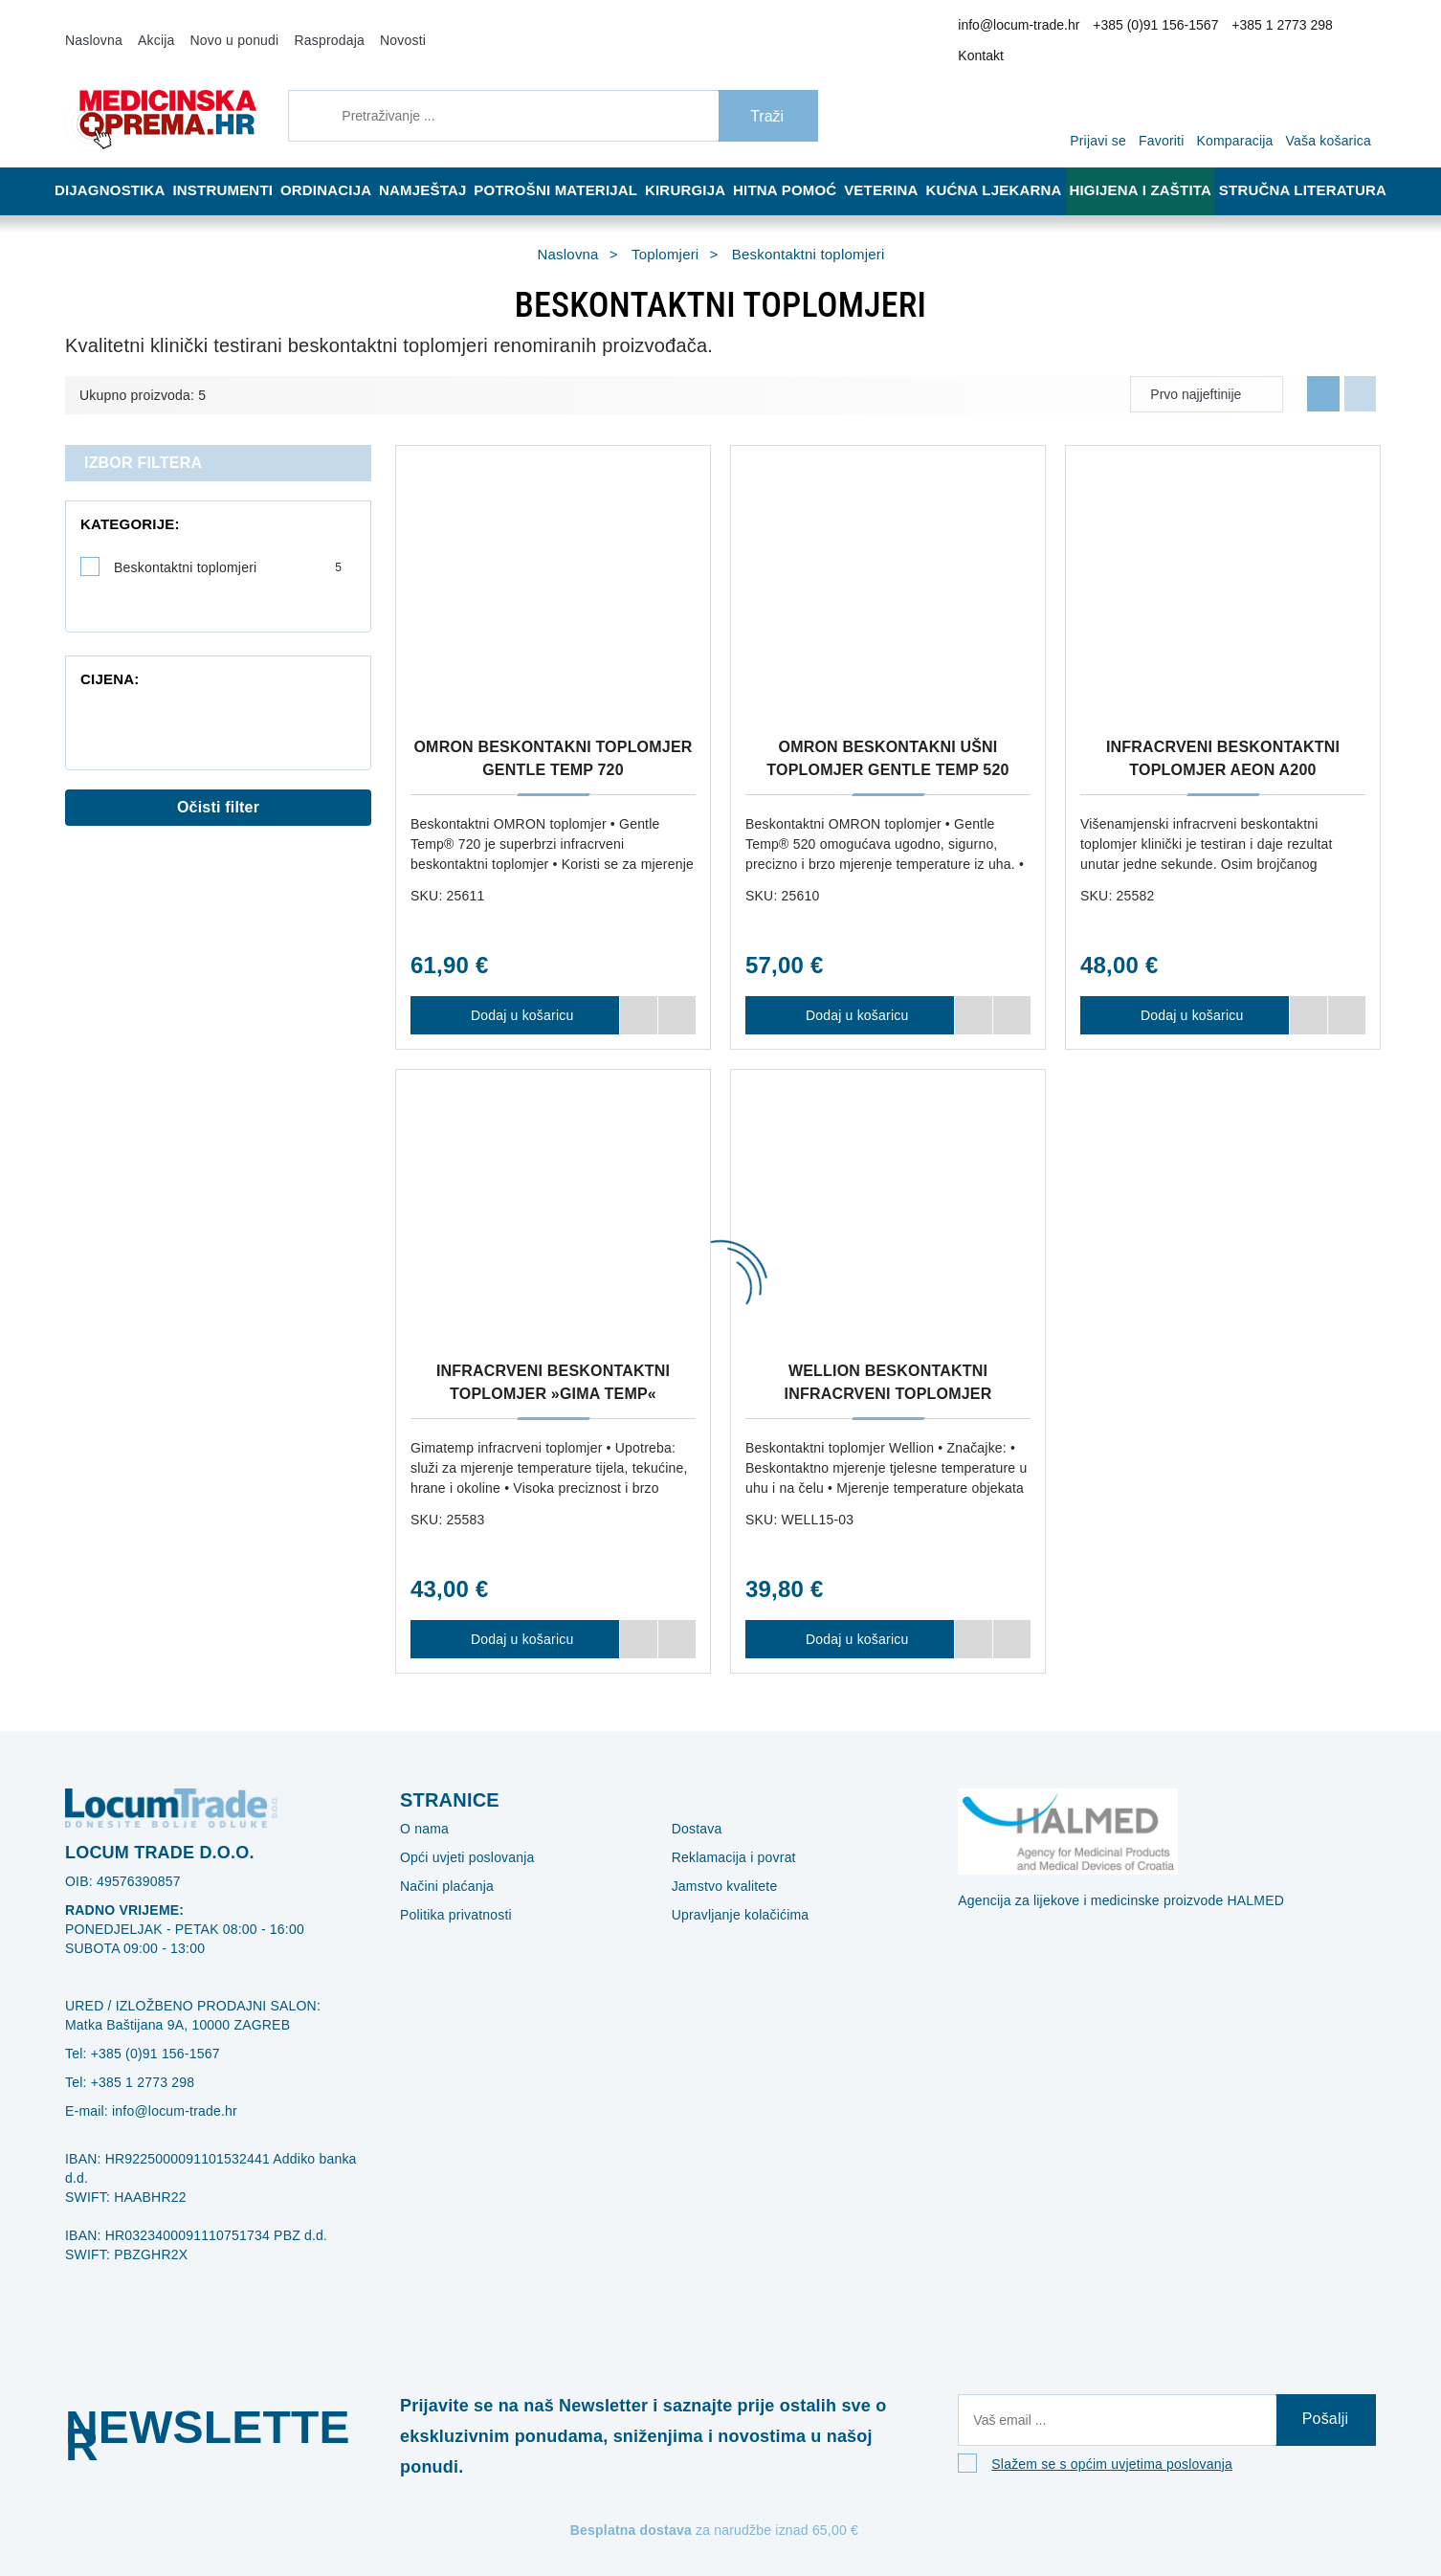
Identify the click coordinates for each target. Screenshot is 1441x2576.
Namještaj (436, 164)
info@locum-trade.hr (1035, 27)
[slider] (84, 661)
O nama (421, 1802)
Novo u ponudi (219, 26)
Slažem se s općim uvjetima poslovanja (1098, 2446)
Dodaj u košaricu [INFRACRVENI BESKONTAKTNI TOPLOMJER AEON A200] (1184, 989)
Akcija (148, 26)
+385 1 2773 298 (1268, 27)
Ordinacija (333, 164)
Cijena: (104, 614)
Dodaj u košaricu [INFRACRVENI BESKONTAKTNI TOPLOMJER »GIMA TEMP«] (514, 1613)
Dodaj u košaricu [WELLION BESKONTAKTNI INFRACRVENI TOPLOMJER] (849, 1613)
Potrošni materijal (567, 164)
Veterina (899, 164)
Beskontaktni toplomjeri (228, 541)
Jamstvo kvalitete (720, 1860)
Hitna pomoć (798, 164)
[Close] (273, 2512)
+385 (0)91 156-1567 (1156, 27)
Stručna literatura (1308, 164)
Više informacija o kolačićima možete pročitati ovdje (320, 2478)
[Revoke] (479, 2512)
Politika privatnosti (450, 1889)
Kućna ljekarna (1011, 164)
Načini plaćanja (442, 1860)
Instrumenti (226, 164)
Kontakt (1345, 27)
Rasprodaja (304, 26)
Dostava (694, 1802)
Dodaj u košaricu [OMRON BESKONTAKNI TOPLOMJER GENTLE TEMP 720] (514, 989)
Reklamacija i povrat (727, 1831)
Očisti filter (219, 772)
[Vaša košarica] (1333, 88)
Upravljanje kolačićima (733, 1889)
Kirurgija (694, 164)
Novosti (370, 26)
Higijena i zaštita (1153, 164)
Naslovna (91, 26)
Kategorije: (119, 498)
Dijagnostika (110, 164)
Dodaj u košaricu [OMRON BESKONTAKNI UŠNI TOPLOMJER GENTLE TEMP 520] (849, 989)
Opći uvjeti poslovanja (459, 1831)
